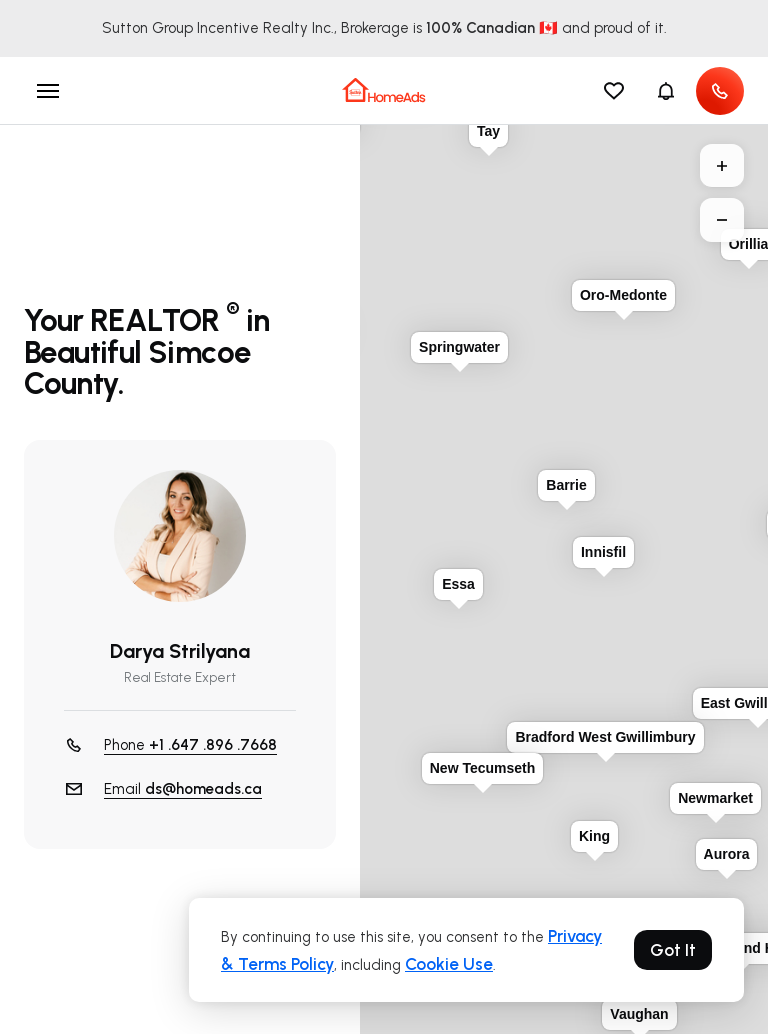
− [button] (722, 220)
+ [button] (722, 166)
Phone (190, 745)
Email (183, 789)
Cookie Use (449, 964)
